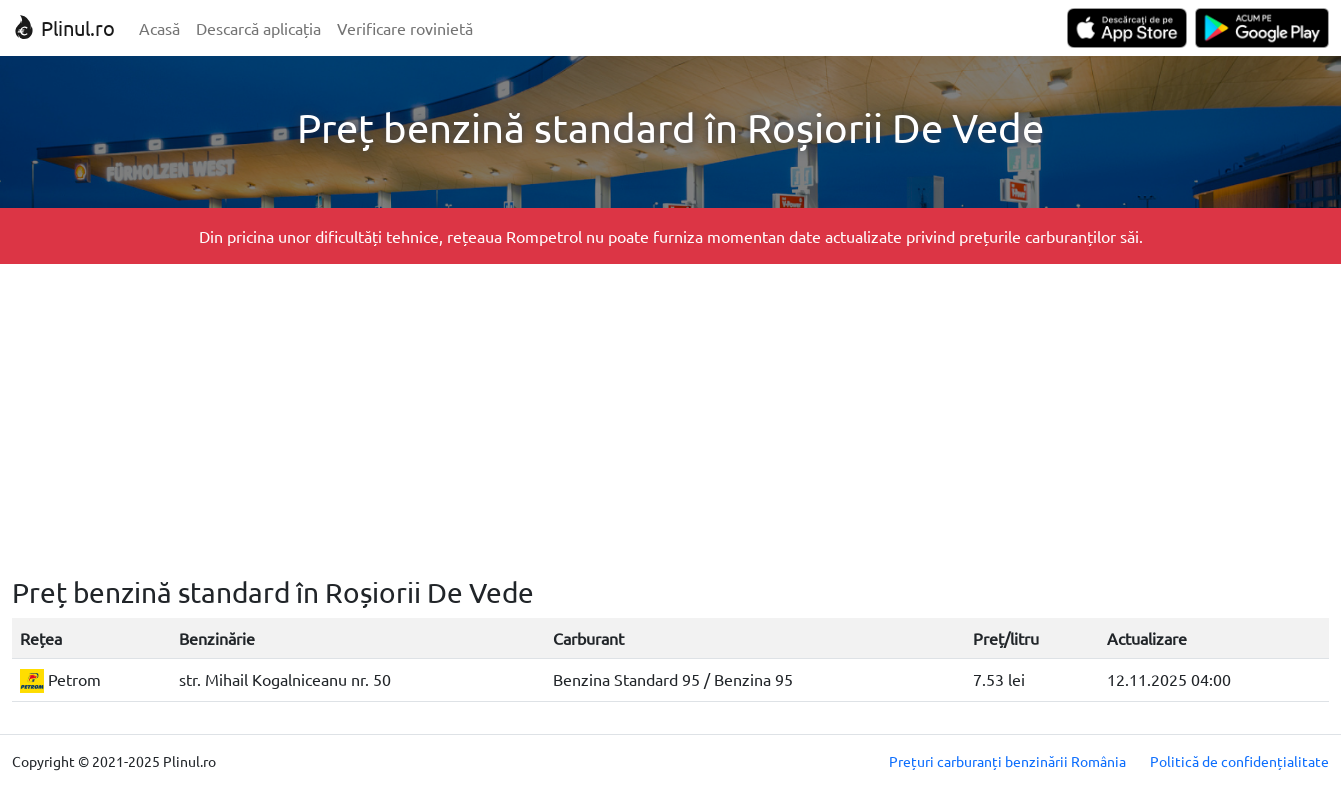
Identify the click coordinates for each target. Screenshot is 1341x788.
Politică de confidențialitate (1239, 761)
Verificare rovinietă (405, 28)
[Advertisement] (671, 420)
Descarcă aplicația (258, 28)
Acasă (159, 28)
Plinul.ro (63, 27)
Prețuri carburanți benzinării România (1007, 761)
